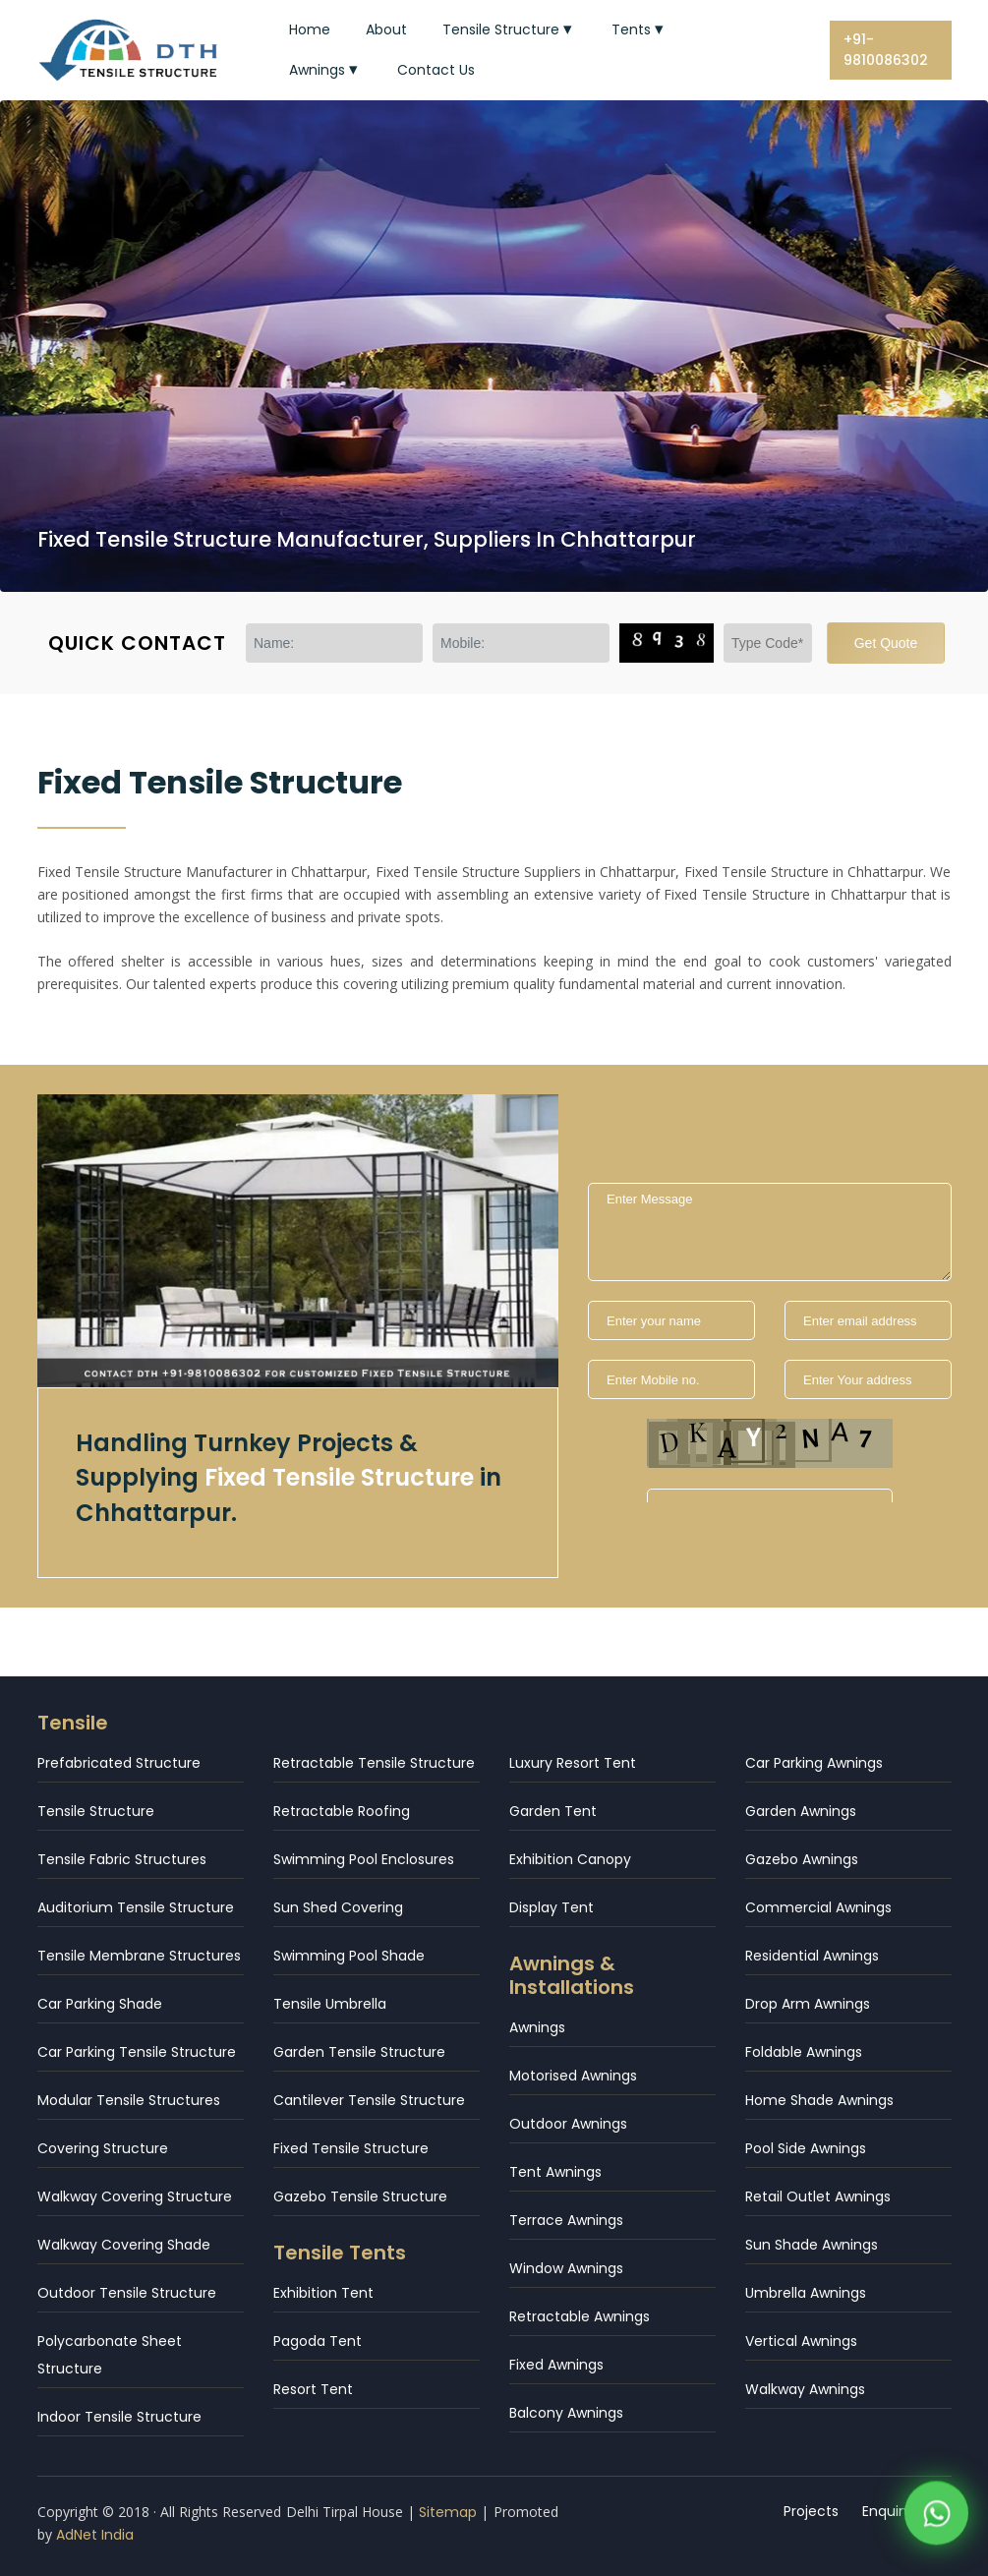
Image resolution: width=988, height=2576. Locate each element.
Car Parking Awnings (814, 1763)
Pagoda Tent (317, 2341)
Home (309, 29)
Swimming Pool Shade (349, 1955)
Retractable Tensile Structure (374, 1763)
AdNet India (95, 2535)
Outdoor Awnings (568, 2124)
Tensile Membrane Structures (139, 1955)
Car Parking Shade (99, 2004)
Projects (811, 2511)
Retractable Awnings (579, 2316)
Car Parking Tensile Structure (136, 2052)
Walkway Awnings (805, 2389)
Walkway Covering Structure (134, 2196)
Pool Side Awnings (805, 2148)
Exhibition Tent (323, 2293)
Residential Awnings (812, 1955)
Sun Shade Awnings (811, 2244)
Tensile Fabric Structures (121, 1859)
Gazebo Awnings (801, 1859)
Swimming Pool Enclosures (363, 1859)
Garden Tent (553, 1811)
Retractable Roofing (341, 1811)
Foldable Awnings (803, 2052)
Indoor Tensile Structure (119, 2417)
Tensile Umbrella (329, 2004)
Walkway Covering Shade (123, 2244)
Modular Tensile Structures (128, 2100)
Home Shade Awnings (819, 2100)
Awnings (325, 70)
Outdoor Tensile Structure (126, 2293)
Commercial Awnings (818, 1907)
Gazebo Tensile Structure (360, 2196)
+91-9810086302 (885, 49)
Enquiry (886, 2511)
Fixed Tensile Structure (351, 2148)
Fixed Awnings (556, 2364)
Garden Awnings (800, 1811)
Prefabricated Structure (119, 1763)
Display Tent (551, 1907)
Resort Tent (313, 2389)
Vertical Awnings (801, 2341)
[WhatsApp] (936, 2517)
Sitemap (448, 2512)
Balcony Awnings (566, 2413)
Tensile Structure (509, 29)
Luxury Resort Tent (572, 1763)
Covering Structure (102, 2148)
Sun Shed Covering (338, 1907)
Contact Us (436, 70)
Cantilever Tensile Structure (369, 2100)
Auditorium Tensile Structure (135, 1907)
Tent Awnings (555, 2172)
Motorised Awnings (573, 2075)
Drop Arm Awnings (807, 2004)
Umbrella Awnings (805, 2293)
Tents (639, 29)
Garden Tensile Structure (359, 2052)
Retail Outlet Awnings (818, 2196)
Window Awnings (566, 2268)
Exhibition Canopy (570, 1859)
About (386, 29)
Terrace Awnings (566, 2220)
